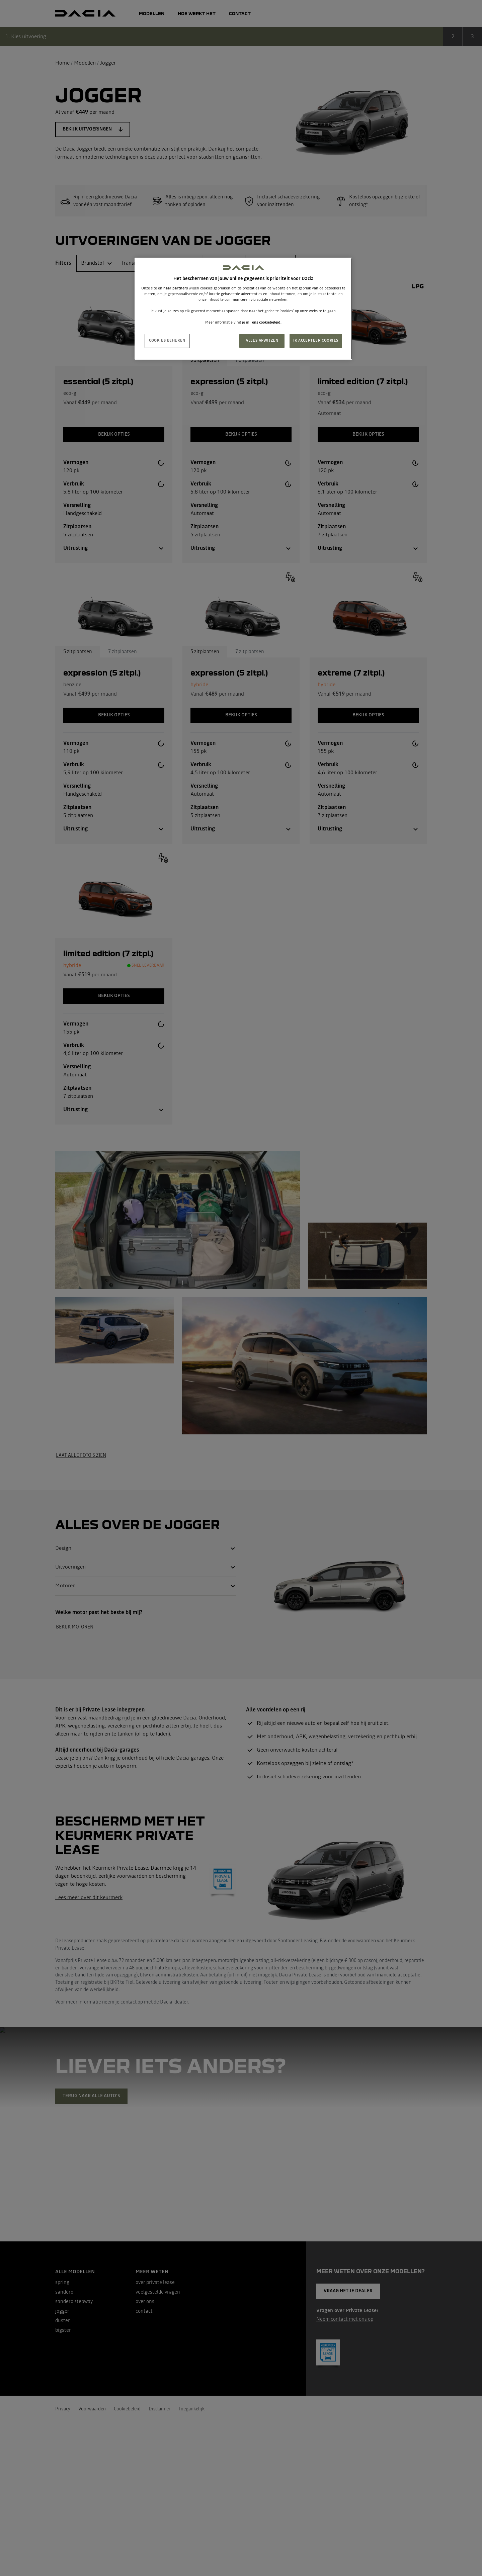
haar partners (175, 288)
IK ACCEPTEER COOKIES (315, 341)
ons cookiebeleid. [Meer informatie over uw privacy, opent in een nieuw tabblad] (267, 323)
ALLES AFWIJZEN (262, 341)
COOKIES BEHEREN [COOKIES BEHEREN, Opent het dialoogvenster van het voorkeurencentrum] (167, 341)
